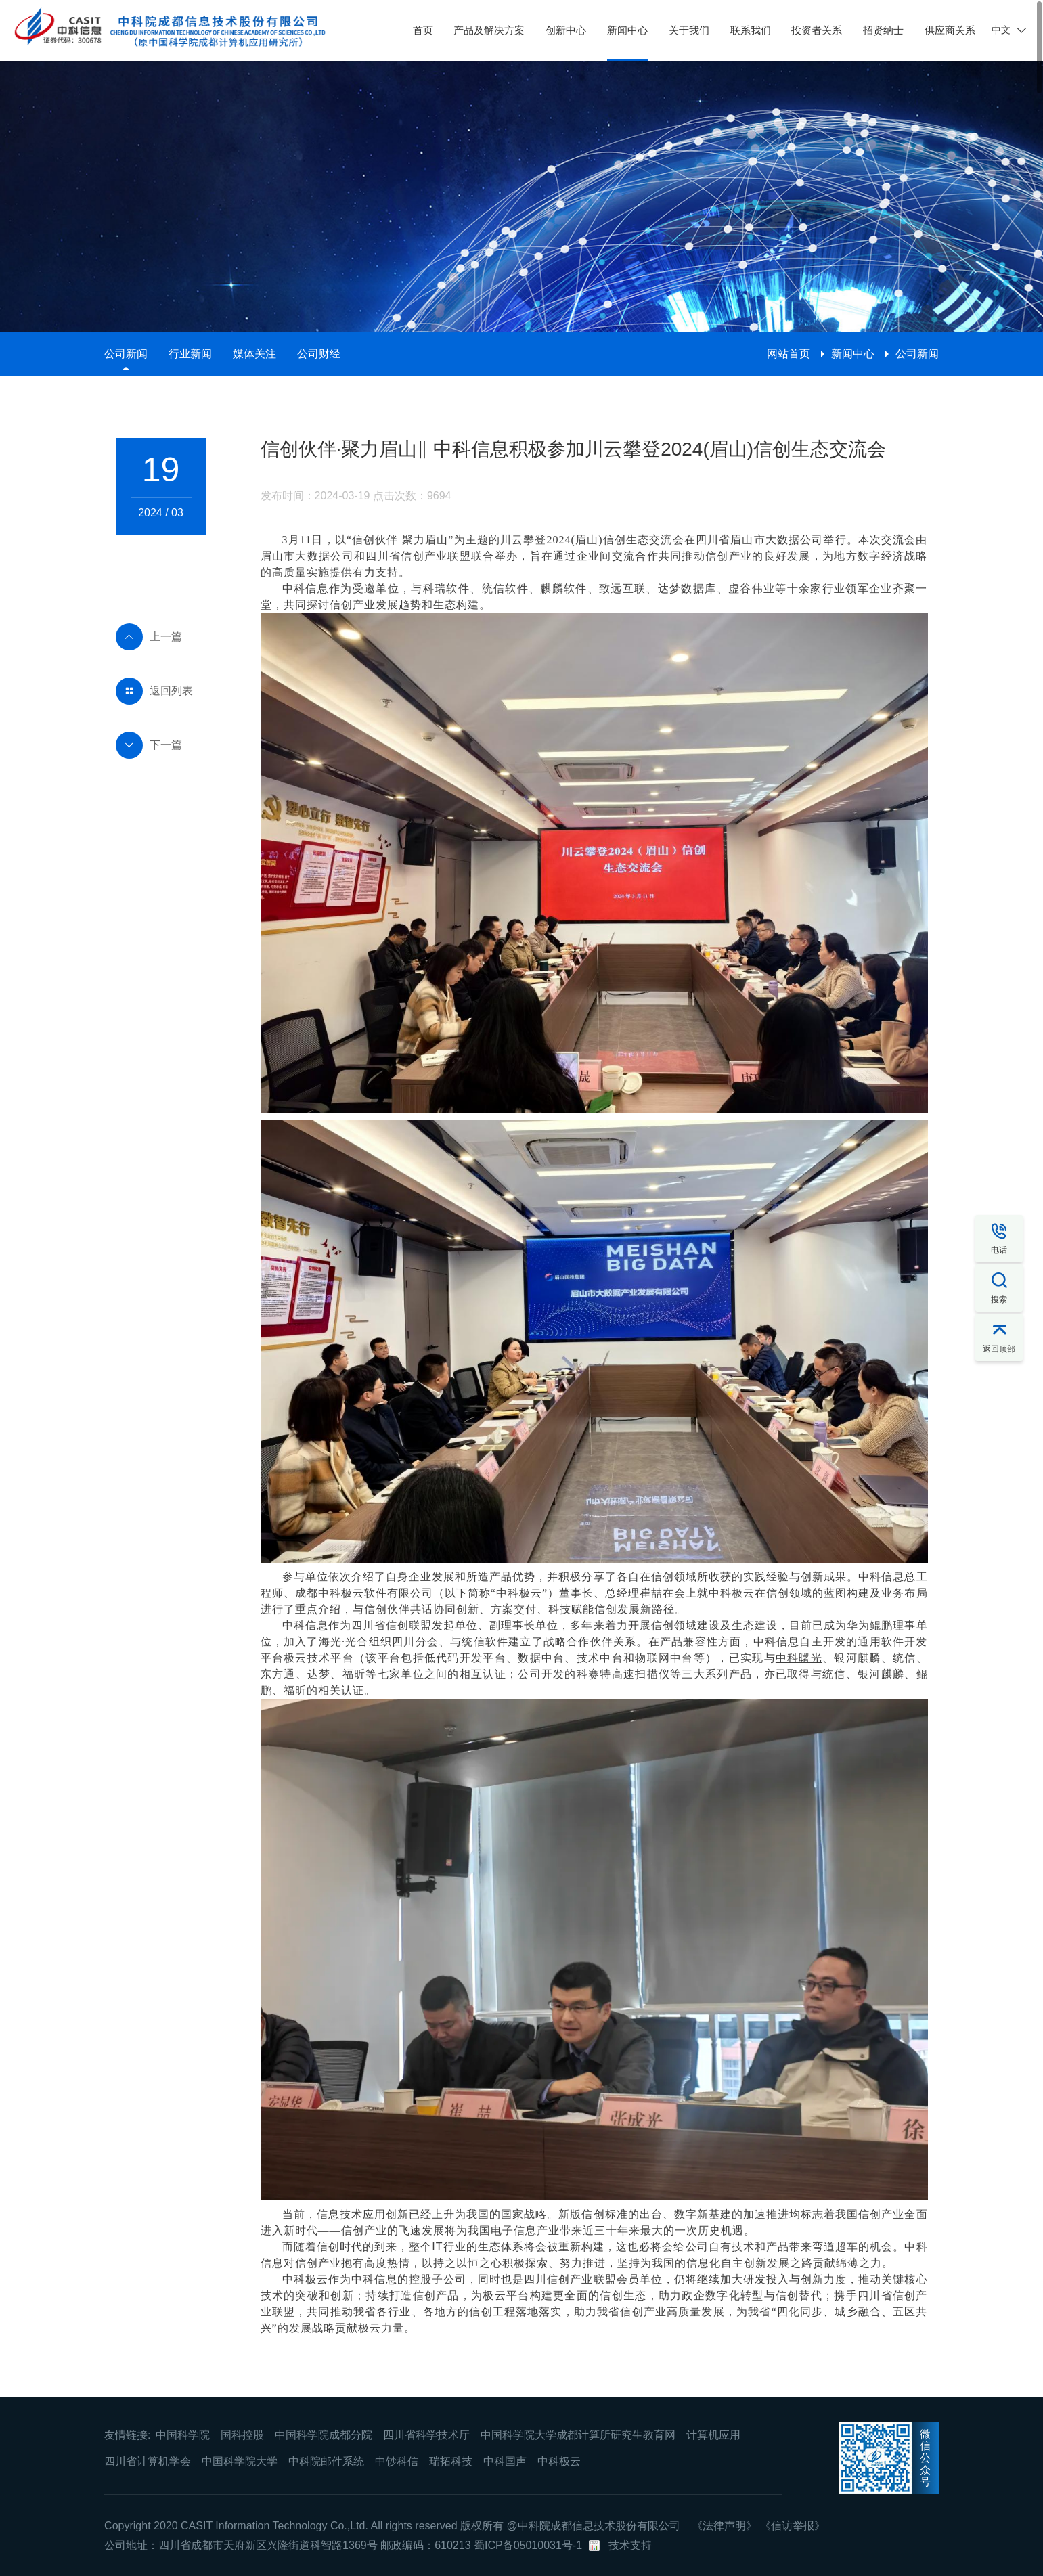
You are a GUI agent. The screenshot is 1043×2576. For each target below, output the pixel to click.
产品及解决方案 (489, 30)
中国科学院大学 (240, 2461)
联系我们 (750, 30)
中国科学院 (183, 2435)
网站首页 (788, 353)
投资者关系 (816, 30)
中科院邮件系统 (326, 2461)
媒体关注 (254, 353)
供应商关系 (950, 30)
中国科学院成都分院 (323, 2435)
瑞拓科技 (450, 2461)
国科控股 (242, 2435)
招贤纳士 (883, 30)
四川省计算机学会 (147, 2461)
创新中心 (566, 30)
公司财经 (318, 353)
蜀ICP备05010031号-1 (528, 2545)
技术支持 (630, 2545)
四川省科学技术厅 (426, 2435)
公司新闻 (126, 353)
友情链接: (127, 2435)
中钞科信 (396, 2461)
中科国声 (505, 2461)
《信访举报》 (792, 2525)
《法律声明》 (724, 2525)
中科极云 (559, 2461)
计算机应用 (713, 2435)
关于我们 (689, 30)
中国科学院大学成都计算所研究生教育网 (578, 2435)
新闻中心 (627, 30)
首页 (423, 30)
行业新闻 (190, 353)
